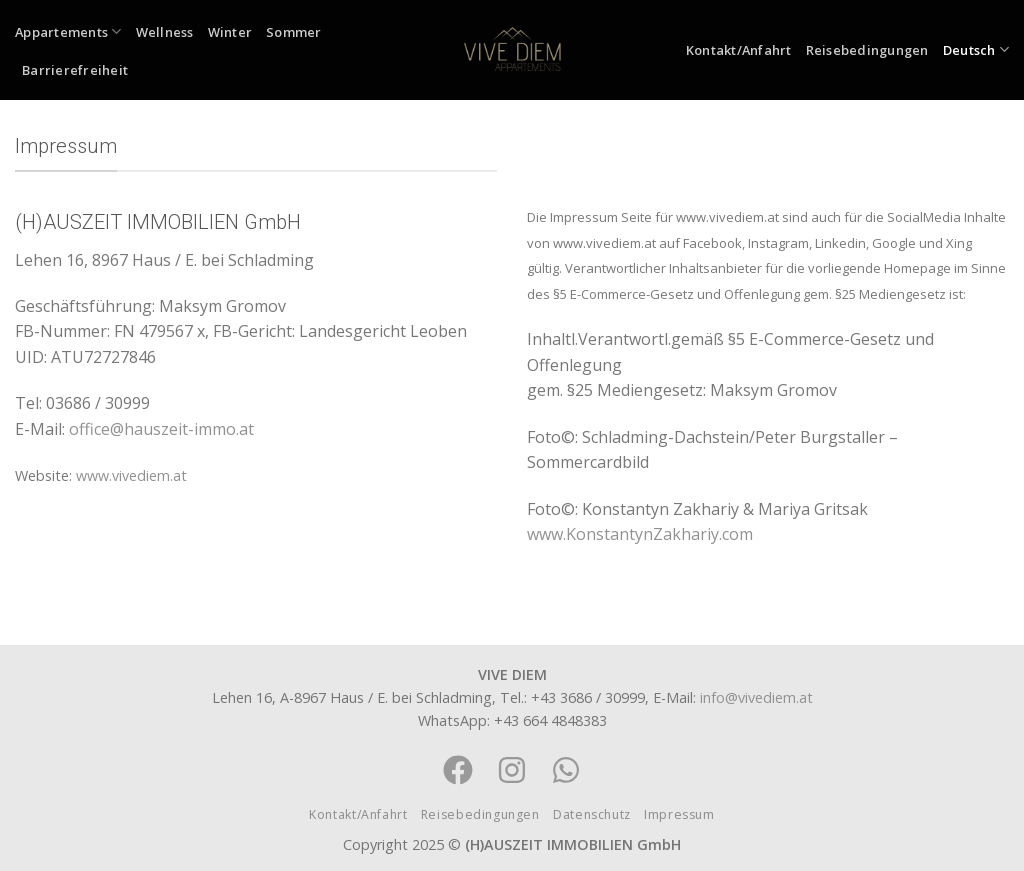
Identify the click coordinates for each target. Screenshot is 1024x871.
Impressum (679, 814)
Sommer (294, 32)
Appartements (68, 31)
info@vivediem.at (756, 697)
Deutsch (976, 49)
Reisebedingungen (867, 50)
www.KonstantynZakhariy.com (640, 534)
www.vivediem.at (131, 475)
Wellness (165, 32)
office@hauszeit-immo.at (161, 429)
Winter (230, 32)
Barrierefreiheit (75, 70)
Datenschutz (592, 814)
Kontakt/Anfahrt (739, 50)
